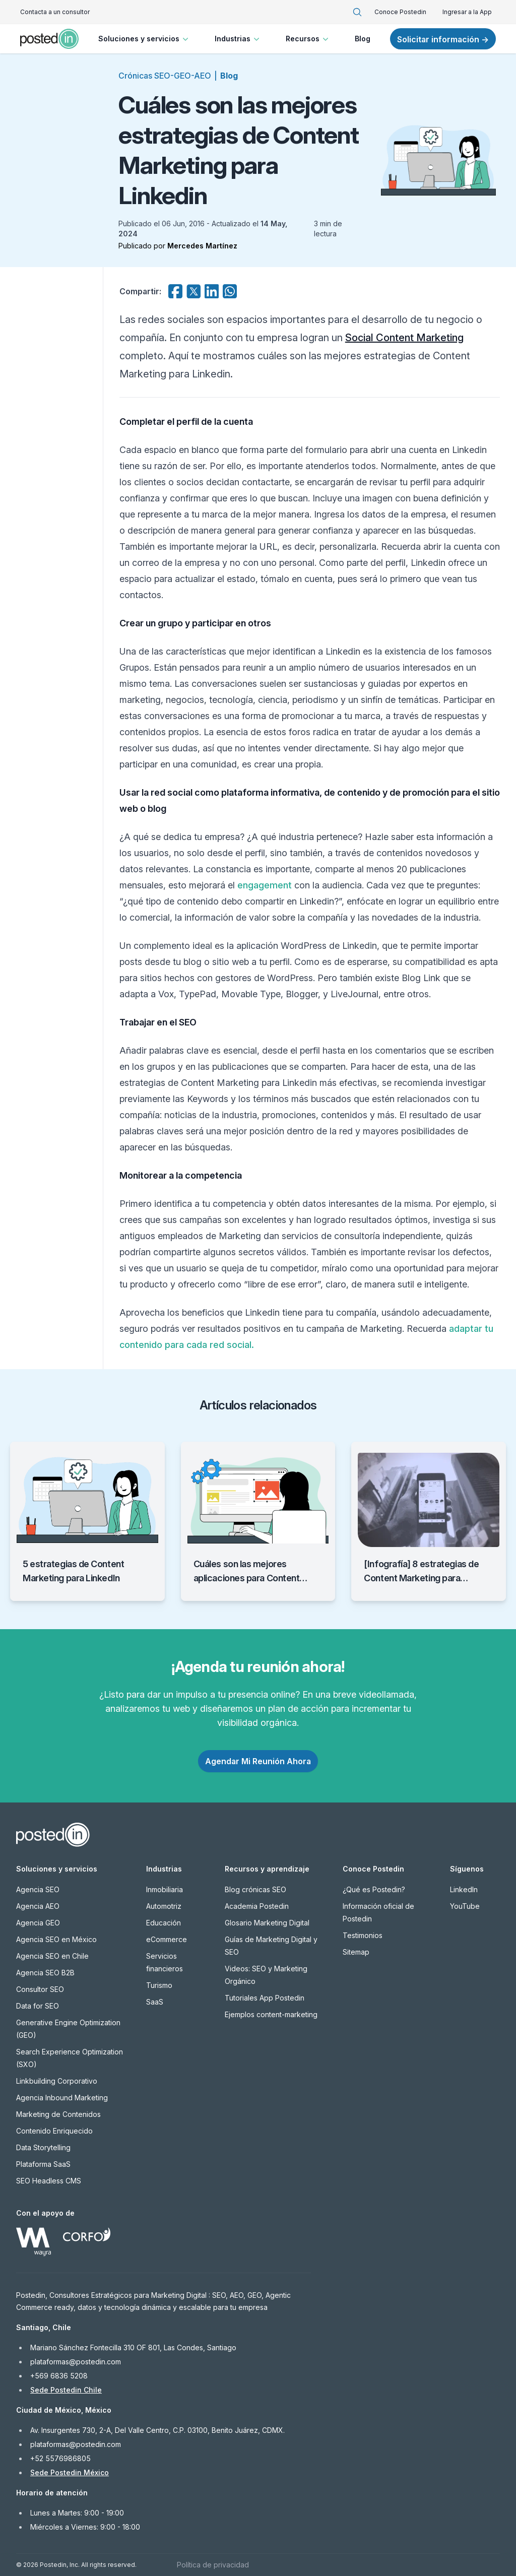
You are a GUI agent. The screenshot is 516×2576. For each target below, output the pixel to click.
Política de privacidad (213, 2564)
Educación (163, 1922)
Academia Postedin (257, 1906)
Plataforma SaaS (43, 2164)
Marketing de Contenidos (58, 2114)
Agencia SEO (37, 1889)
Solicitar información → (443, 39)
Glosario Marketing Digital (267, 1922)
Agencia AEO (37, 1906)
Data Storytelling (43, 2147)
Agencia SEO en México (56, 1939)
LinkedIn (464, 1889)
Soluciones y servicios (144, 39)
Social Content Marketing (404, 338)
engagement (264, 885)
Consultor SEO (40, 1989)
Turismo (159, 1985)
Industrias (238, 39)
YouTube (465, 1906)
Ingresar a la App (467, 12)
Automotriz (163, 1906)
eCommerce (166, 1939)
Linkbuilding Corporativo (56, 2081)
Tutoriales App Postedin (264, 1997)
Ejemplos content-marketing (271, 2014)
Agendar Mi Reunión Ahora (258, 1761)
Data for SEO (37, 2006)
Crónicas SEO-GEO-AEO (164, 76)
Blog (362, 38)
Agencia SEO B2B (45, 1972)
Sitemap (356, 1952)
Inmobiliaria (164, 1889)
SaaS (154, 2002)
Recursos (308, 39)
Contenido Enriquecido (54, 2131)
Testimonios (362, 1935)
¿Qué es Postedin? (374, 1889)
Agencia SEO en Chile (52, 1956)
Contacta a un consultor (55, 12)
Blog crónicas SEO (255, 1889)
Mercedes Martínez (202, 245)
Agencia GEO (38, 1922)
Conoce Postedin (400, 12)
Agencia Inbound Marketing (62, 2097)
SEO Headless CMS (48, 2180)
